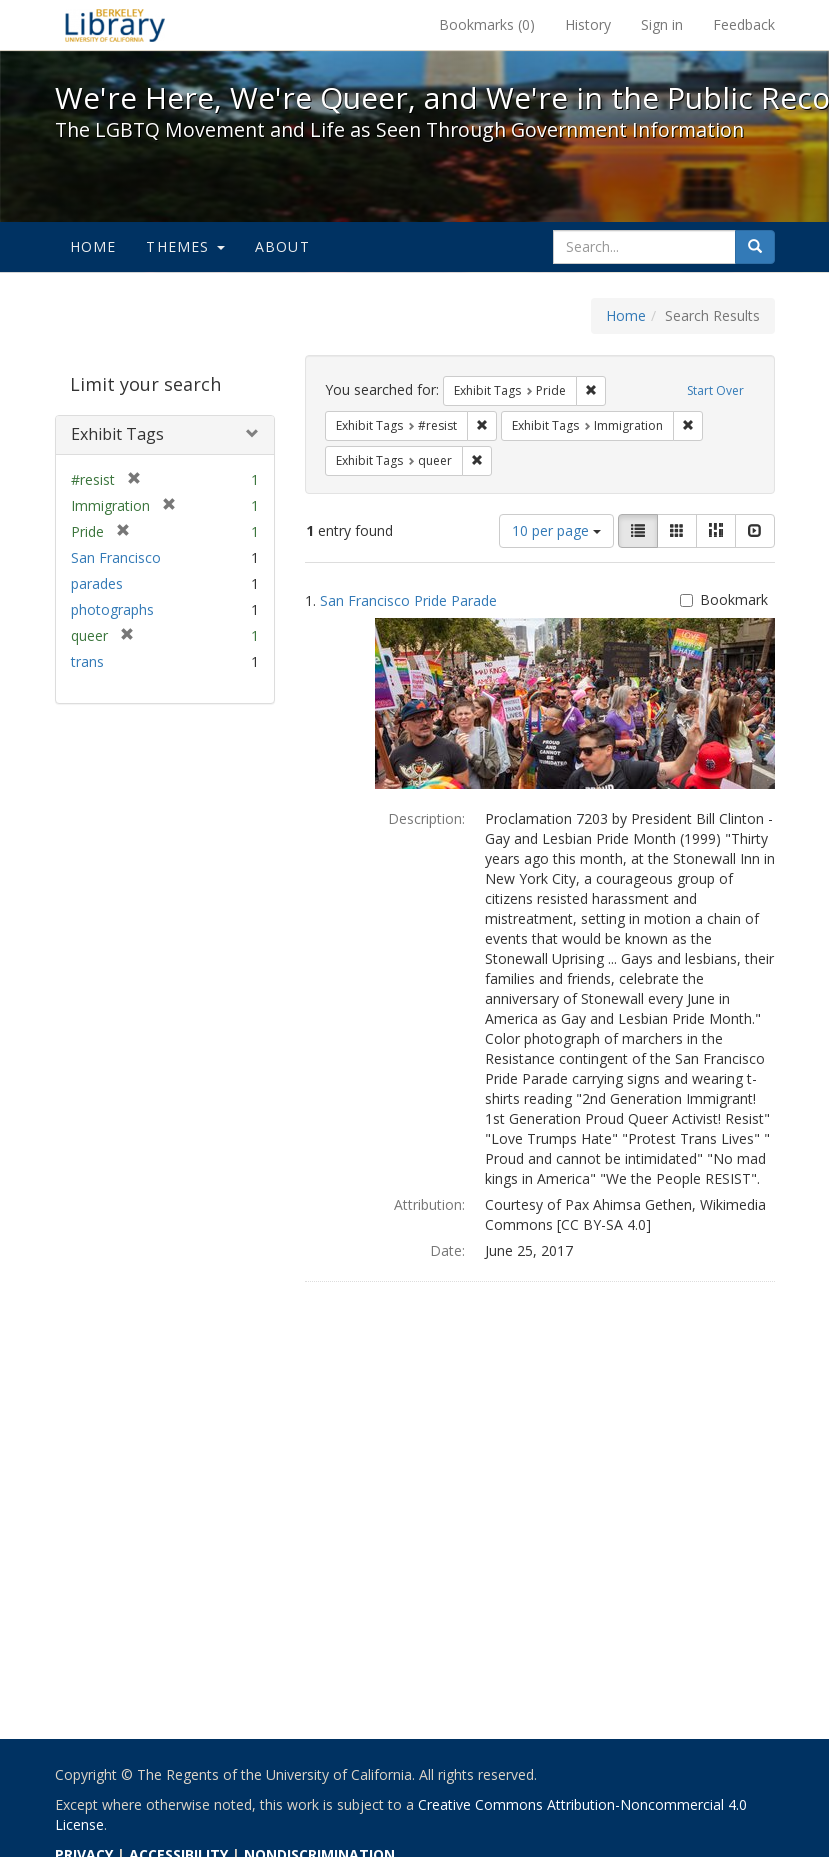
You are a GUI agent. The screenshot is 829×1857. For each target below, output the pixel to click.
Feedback (744, 24)
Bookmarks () (487, 24)
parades (97, 583)
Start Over (715, 390)
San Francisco (116, 557)
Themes (185, 246)
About (282, 246)
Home (93, 246)
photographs (112, 609)
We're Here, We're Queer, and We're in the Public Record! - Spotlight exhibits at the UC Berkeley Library (115, 25)
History (588, 24)
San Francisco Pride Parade (408, 600)
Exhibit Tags (117, 434)
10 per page (556, 530)
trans (87, 661)
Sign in (662, 24)
